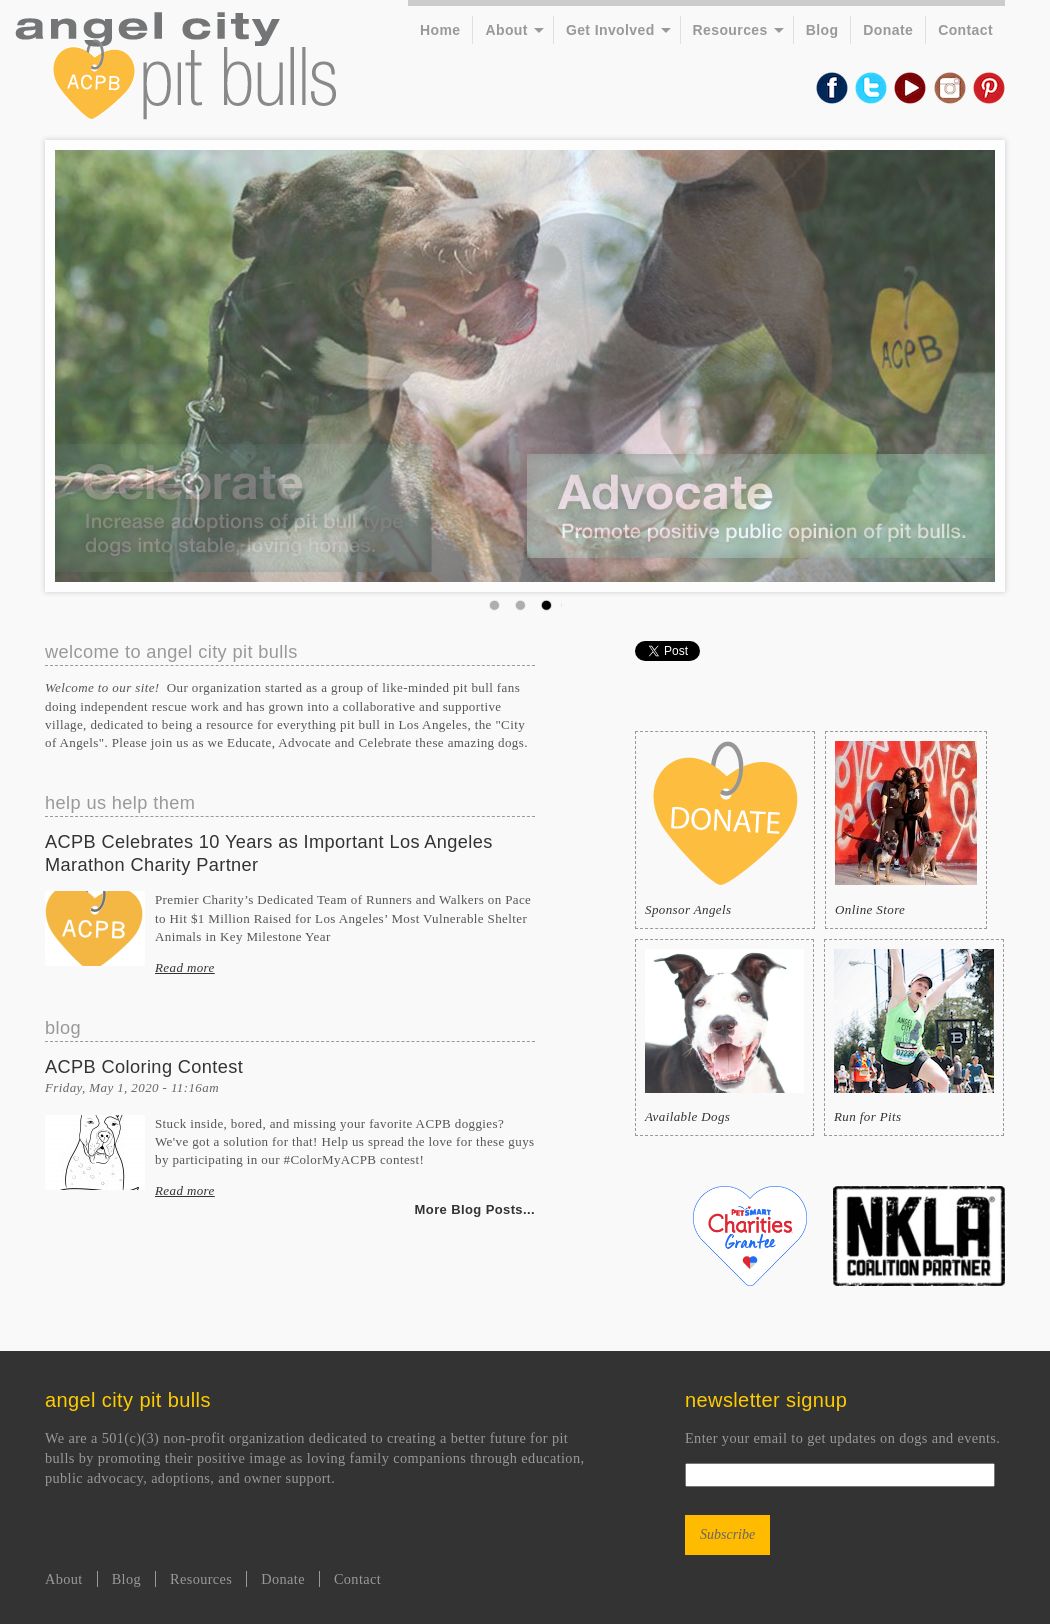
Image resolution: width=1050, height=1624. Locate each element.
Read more (185, 967)
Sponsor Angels (725, 828)
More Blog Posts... (475, 1209)
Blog (822, 30)
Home (440, 30)
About (506, 30)
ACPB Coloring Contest (144, 1067)
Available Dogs (724, 1036)
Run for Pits (914, 1036)
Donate (888, 30)
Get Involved (610, 30)
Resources (730, 30)
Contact (965, 30)
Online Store (906, 828)
